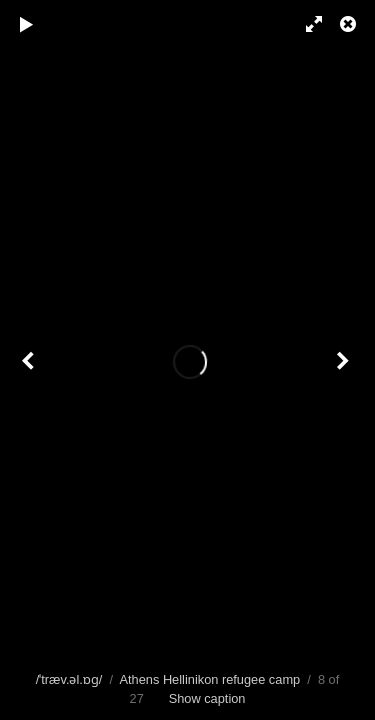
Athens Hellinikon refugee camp (209, 679)
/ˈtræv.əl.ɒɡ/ (69, 679)
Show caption (207, 698)
